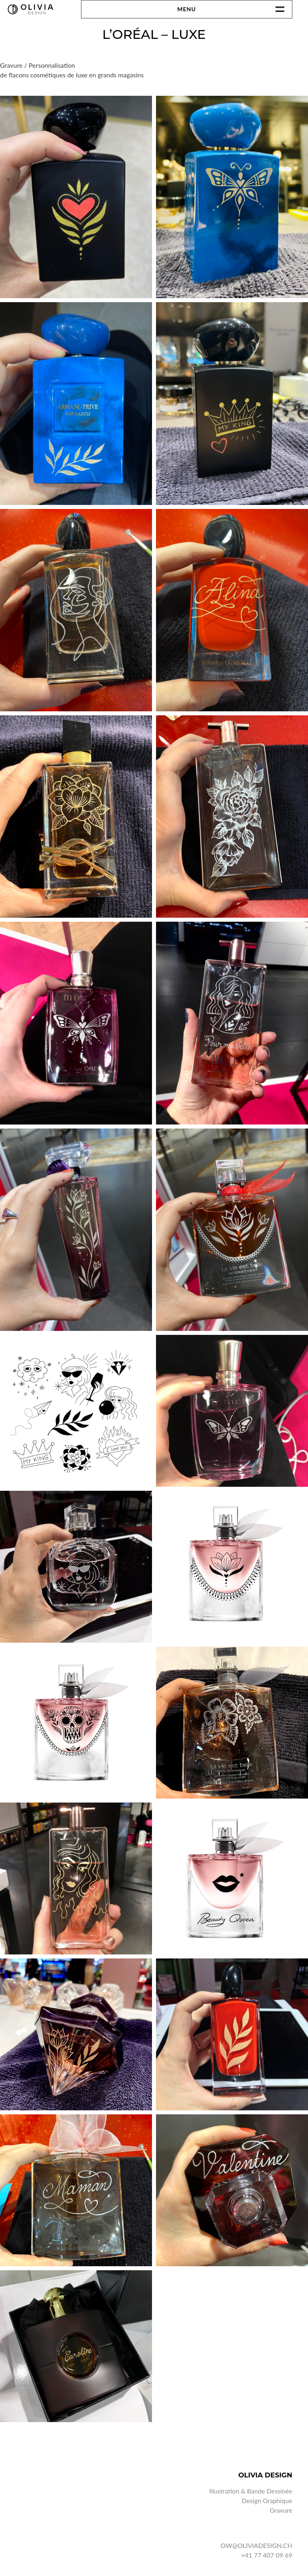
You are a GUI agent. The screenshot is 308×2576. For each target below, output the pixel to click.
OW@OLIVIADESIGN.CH (256, 2545)
